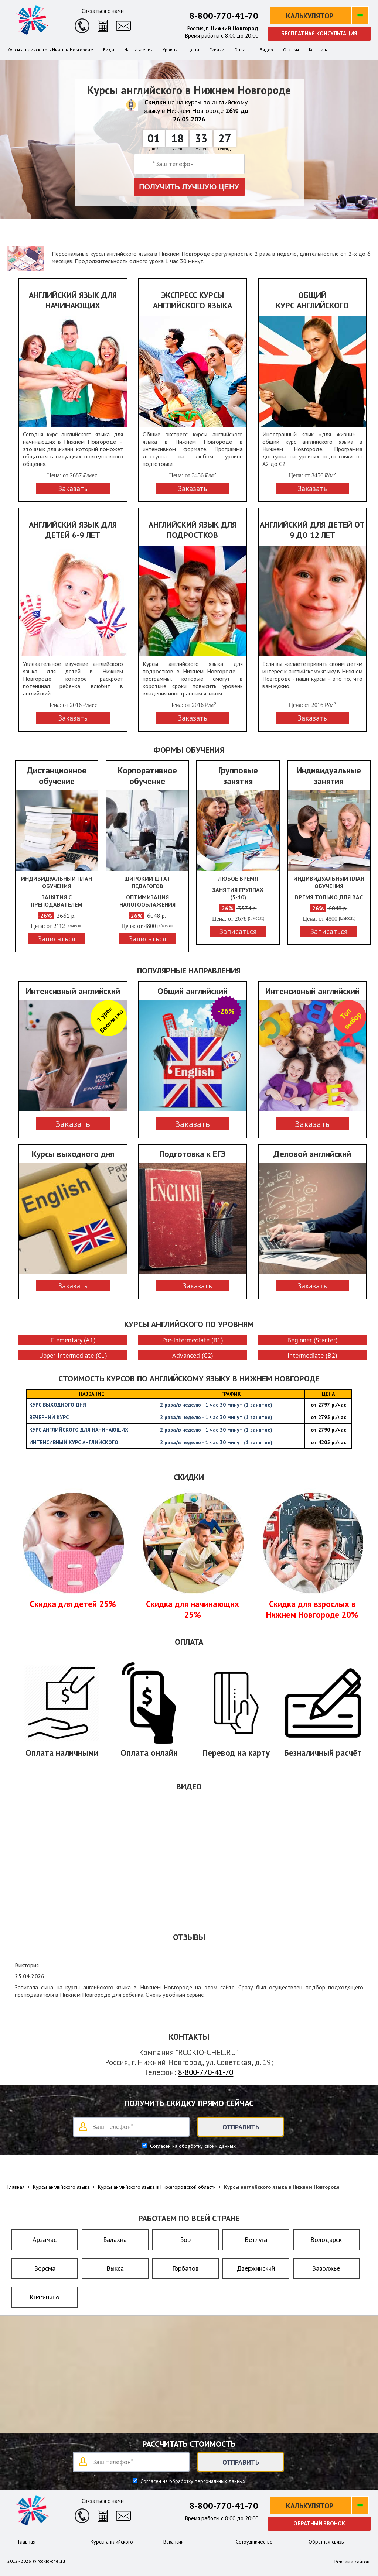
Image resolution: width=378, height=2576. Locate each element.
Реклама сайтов (352, 2561)
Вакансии (173, 2541)
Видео (266, 49)
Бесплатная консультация (319, 33)
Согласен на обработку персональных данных (192, 2481)
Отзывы (291, 49)
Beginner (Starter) (312, 1340)
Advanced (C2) (192, 1355)
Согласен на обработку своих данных (192, 2146)
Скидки (216, 49)
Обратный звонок (319, 2523)
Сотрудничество (254, 2541)
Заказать (72, 1124)
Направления (138, 49)
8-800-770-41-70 (224, 15)
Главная (26, 2541)
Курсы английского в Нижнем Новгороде (50, 49)
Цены (193, 49)
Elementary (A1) (73, 1340)
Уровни (170, 49)
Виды (108, 49)
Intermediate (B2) (312, 1355)
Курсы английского (112, 2541)
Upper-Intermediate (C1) (73, 1355)
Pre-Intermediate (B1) (192, 1340)
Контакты (318, 49)
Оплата (242, 49)
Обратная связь (326, 2541)
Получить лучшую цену (189, 187)
